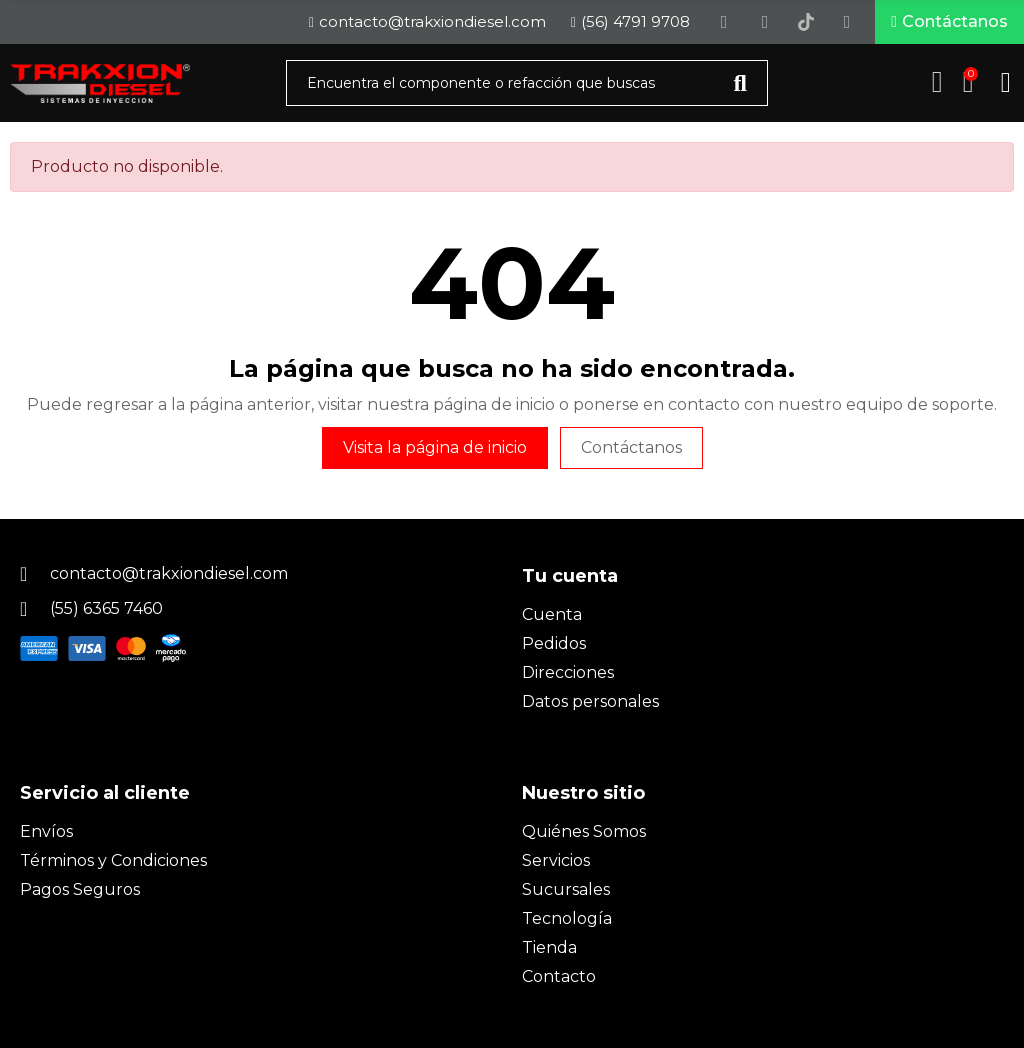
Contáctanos (631, 451)
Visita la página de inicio (435, 451)
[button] (949, 24)
